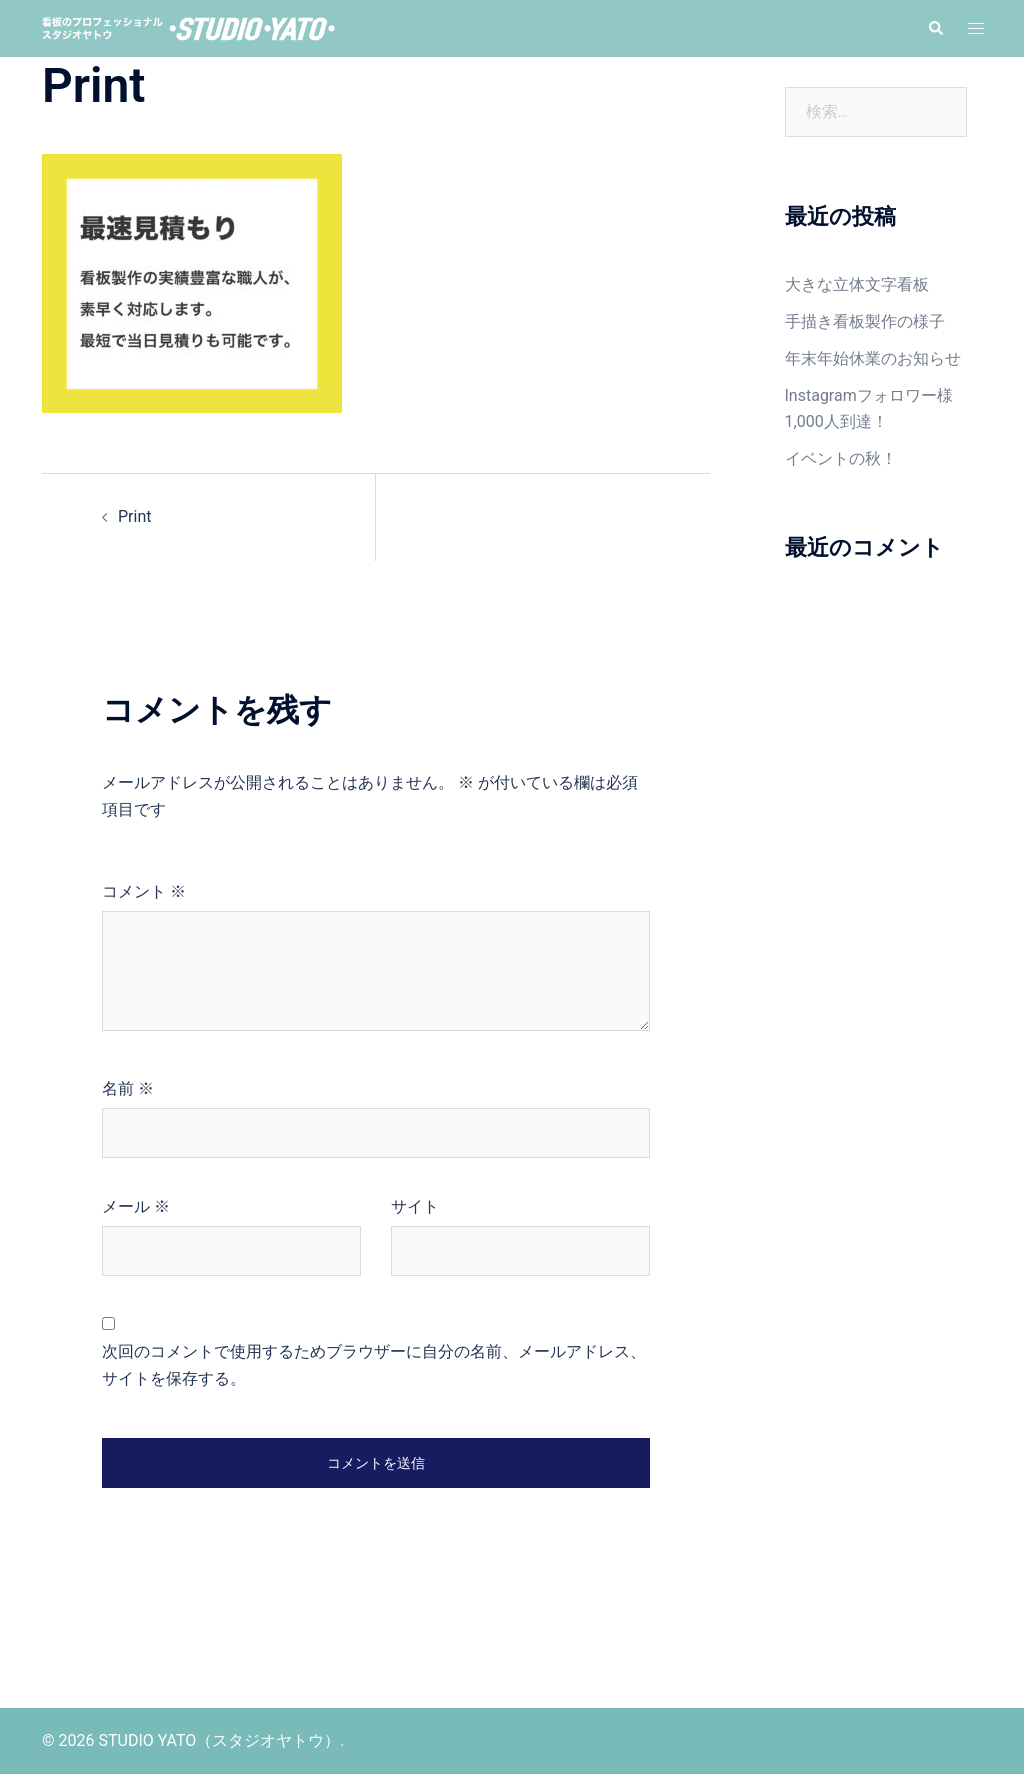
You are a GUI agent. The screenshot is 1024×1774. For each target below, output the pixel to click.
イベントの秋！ (841, 458)
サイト (415, 1206)
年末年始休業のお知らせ (873, 358)
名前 (128, 1088)
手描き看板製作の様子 (865, 321)
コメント (144, 891)
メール (136, 1206)
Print (134, 516)
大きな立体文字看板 (857, 284)
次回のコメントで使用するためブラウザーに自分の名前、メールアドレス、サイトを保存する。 (374, 1365)
